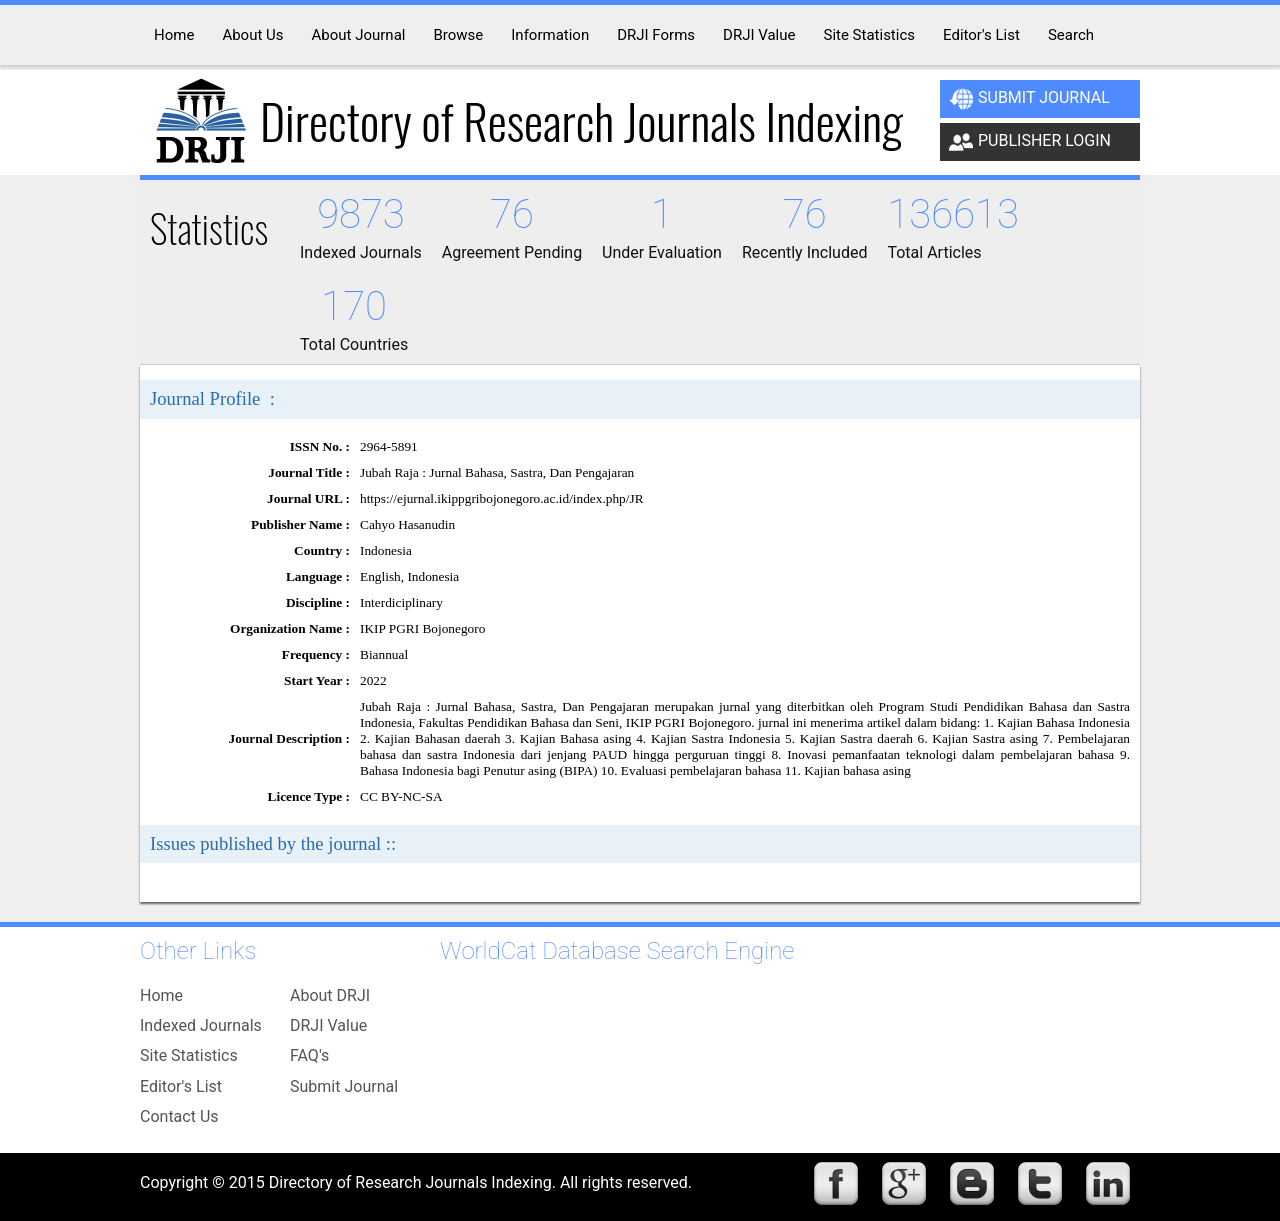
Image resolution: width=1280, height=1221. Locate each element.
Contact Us (179, 1116)
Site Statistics (189, 1055)
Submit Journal (1029, 99)
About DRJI (330, 995)
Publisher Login (1030, 142)
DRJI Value (328, 1025)
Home (161, 995)
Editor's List (181, 1086)
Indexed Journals (201, 1025)
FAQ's (309, 1055)
